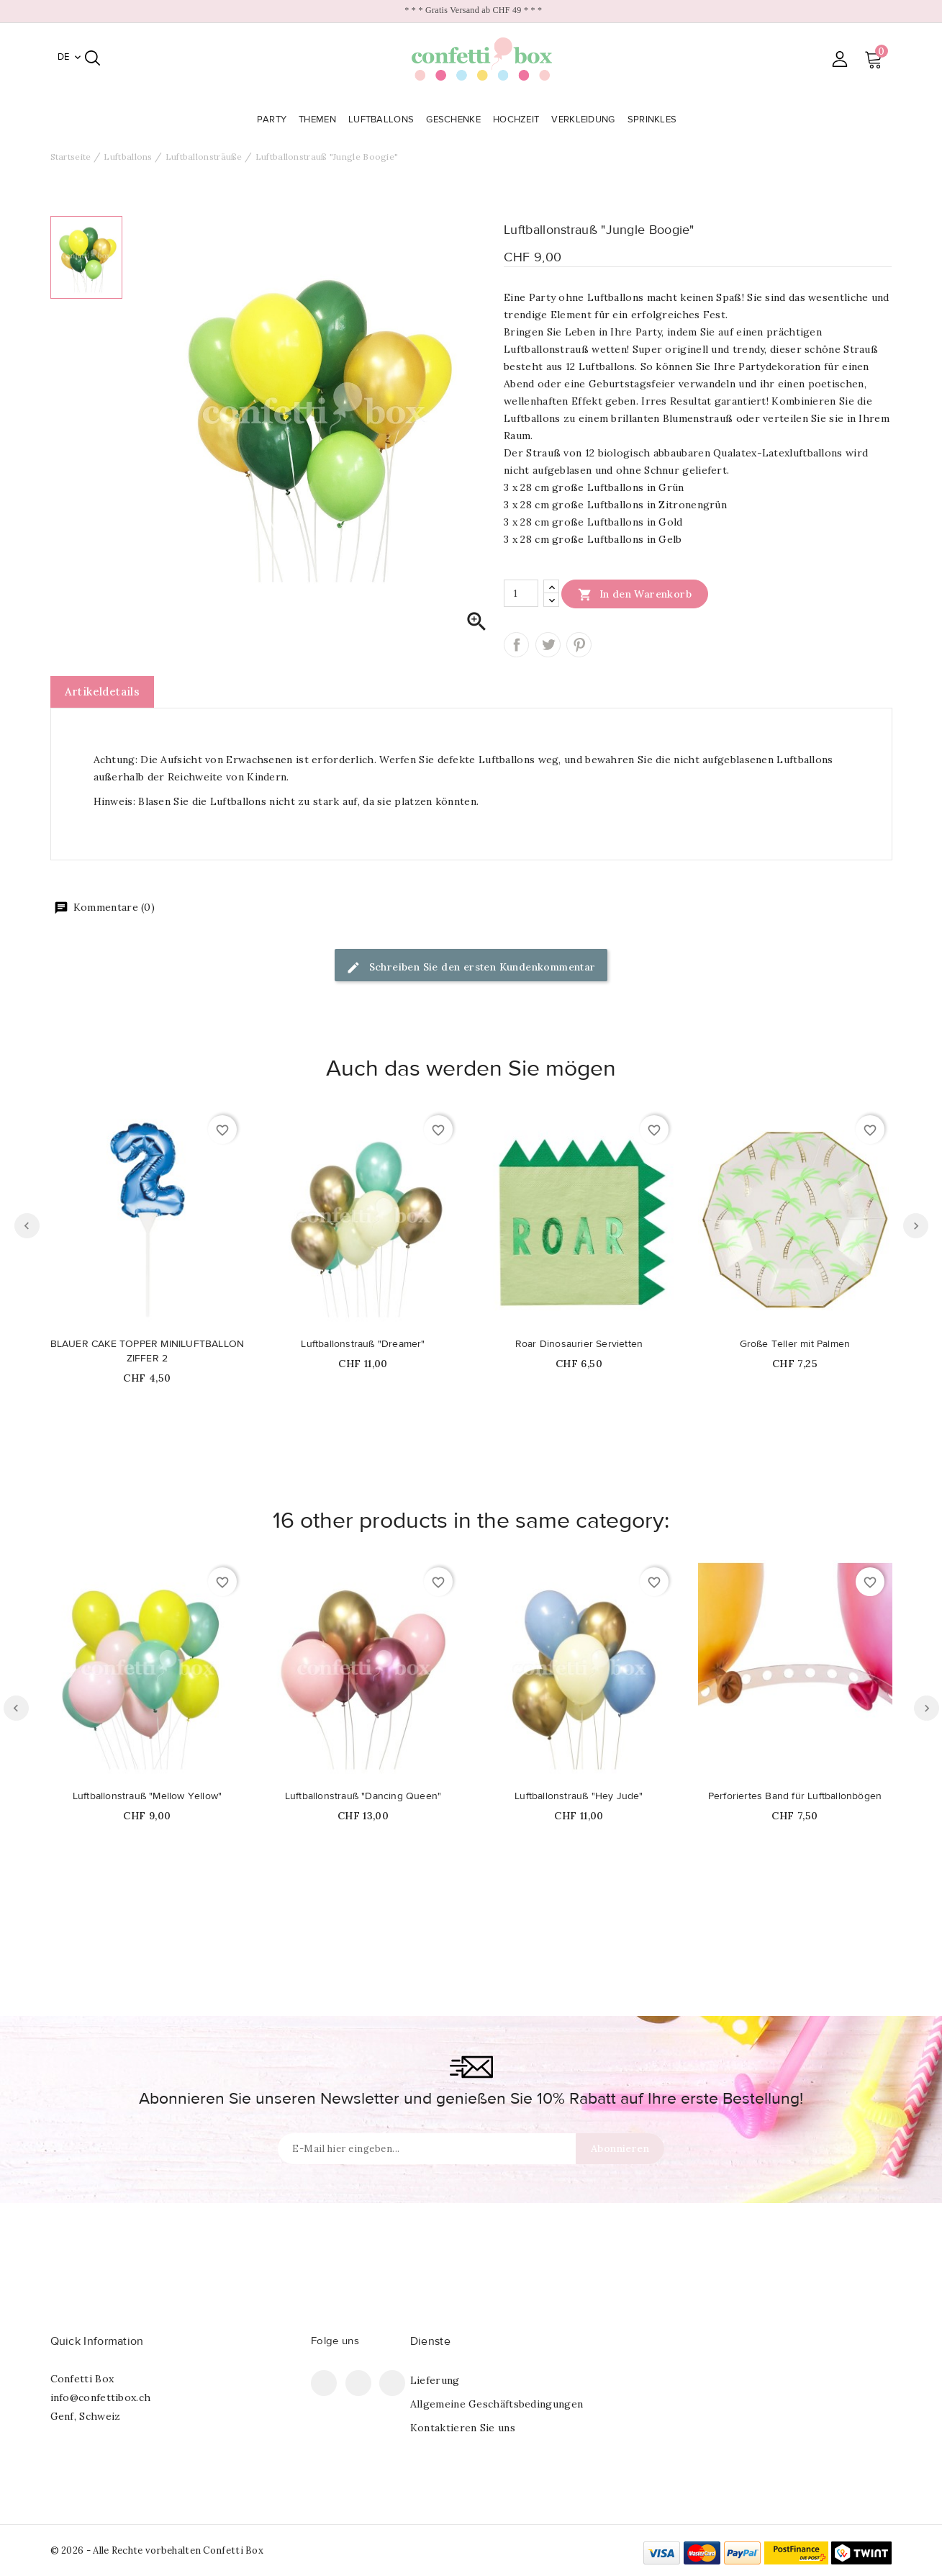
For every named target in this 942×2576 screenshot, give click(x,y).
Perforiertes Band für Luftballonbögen (795, 1796)
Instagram (392, 2383)
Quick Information (97, 2341)
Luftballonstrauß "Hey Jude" (579, 1796)
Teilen (516, 645)
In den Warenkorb (635, 594)
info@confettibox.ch (100, 2397)
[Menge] (521, 593)
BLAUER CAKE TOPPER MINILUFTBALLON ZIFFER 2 (147, 1351)
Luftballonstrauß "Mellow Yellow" (147, 1796)
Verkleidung (584, 119)
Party (273, 119)
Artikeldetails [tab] (102, 691)
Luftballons (382, 119)
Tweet (548, 645)
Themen (319, 119)
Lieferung (435, 2380)
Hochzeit (518, 119)
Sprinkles (654, 119)
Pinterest (579, 645)
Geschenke (455, 119)
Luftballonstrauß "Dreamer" (363, 1344)
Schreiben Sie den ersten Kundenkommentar (470, 968)
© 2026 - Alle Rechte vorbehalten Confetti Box (157, 2550)
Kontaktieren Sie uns (462, 2427)
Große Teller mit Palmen (795, 1344)
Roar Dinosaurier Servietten (579, 1344)
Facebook (324, 2383)
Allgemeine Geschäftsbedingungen (496, 2403)
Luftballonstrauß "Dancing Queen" (363, 1796)
